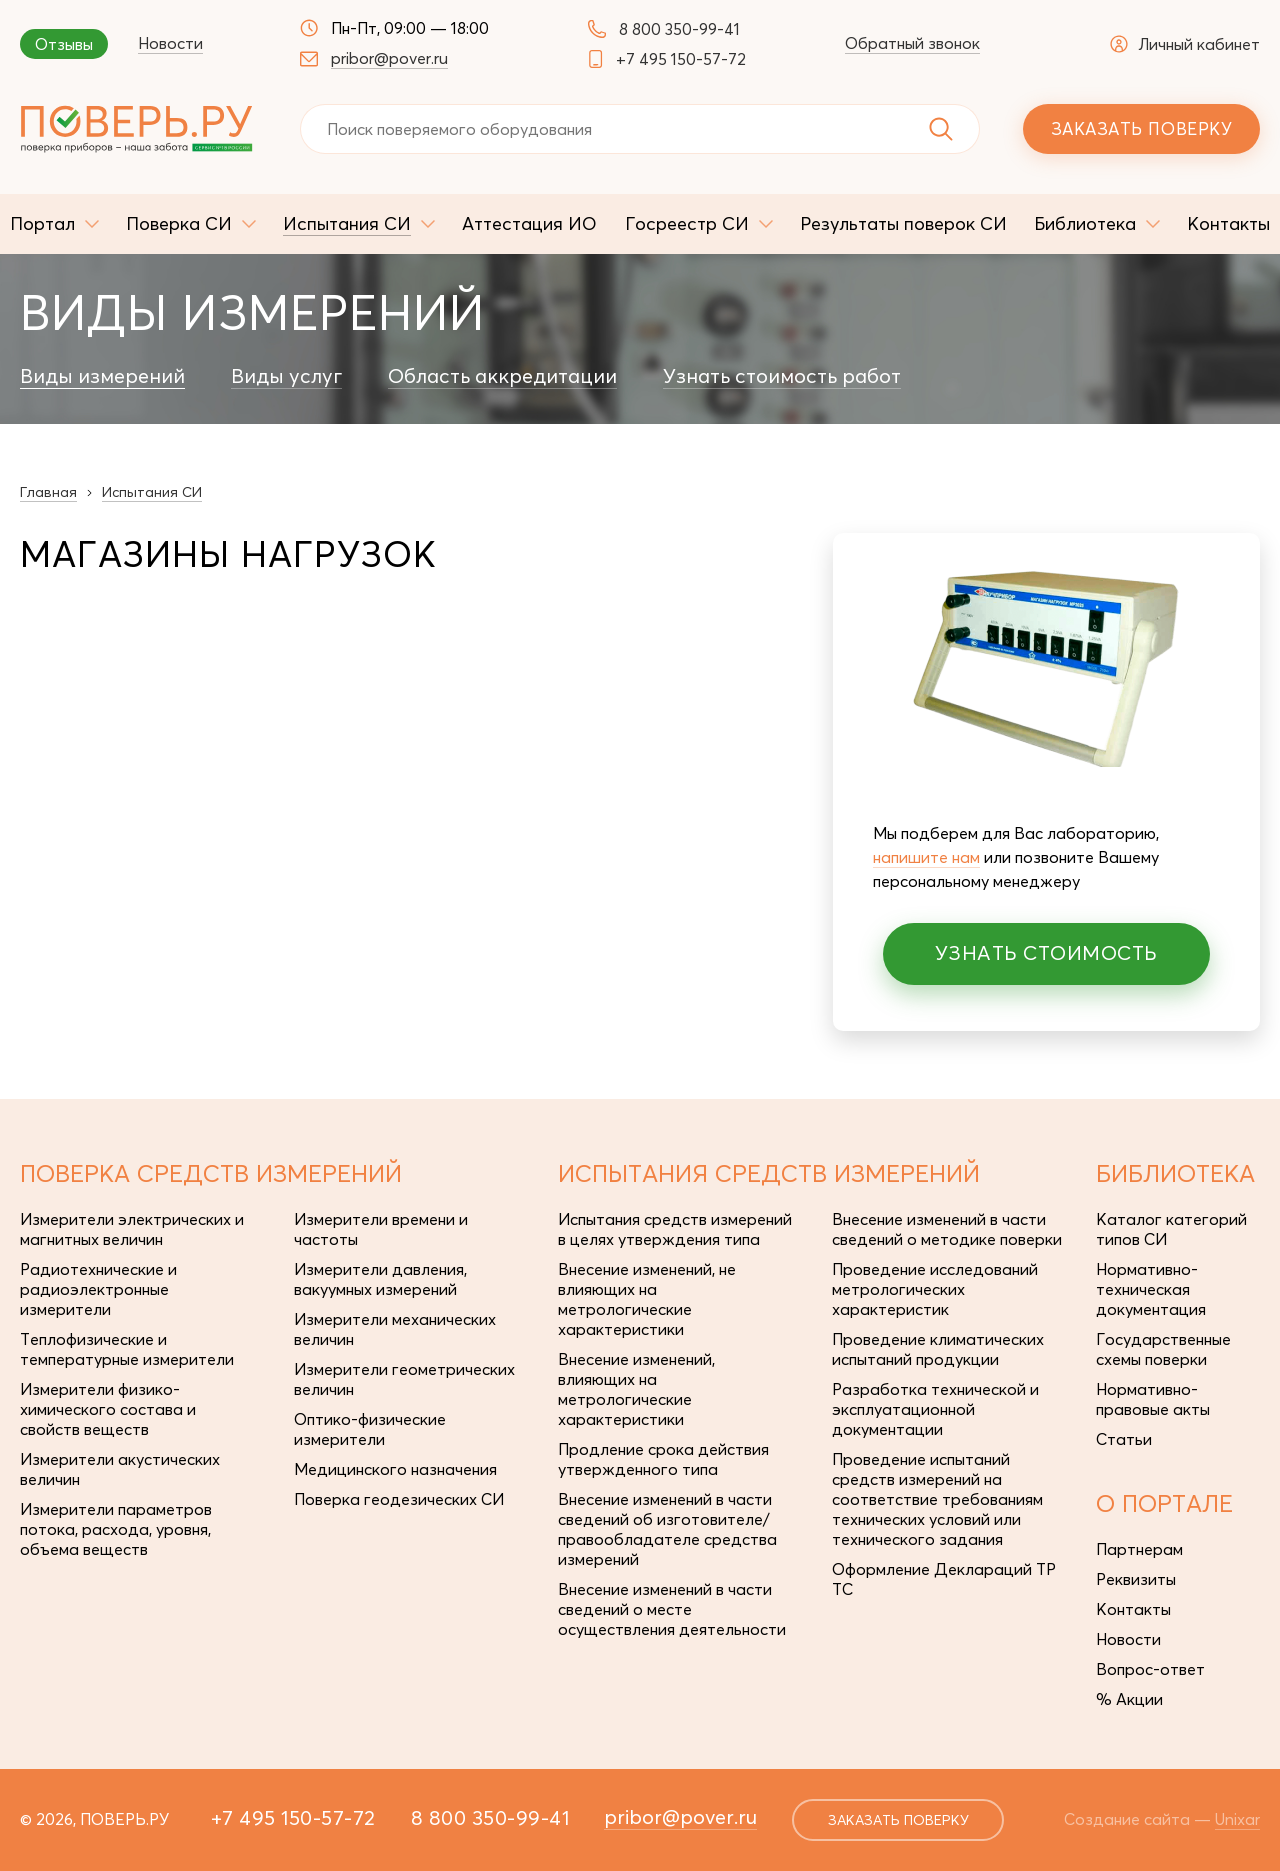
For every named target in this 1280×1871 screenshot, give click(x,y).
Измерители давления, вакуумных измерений (380, 1279)
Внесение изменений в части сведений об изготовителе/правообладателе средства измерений (667, 1529)
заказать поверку (898, 1820)
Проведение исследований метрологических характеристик (935, 1289)
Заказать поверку (1141, 128)
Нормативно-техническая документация (1151, 1289)
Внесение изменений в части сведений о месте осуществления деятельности (672, 1609)
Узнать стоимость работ (782, 376)
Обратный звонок (912, 43)
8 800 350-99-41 (679, 29)
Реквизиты (1136, 1579)
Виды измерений (102, 376)
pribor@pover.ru (389, 58)
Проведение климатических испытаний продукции (938, 1349)
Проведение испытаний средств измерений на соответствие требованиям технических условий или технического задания (937, 1499)
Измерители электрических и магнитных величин (132, 1229)
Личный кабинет (1185, 44)
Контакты (1133, 1609)
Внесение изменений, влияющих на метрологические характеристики (636, 1389)
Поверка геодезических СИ (399, 1499)
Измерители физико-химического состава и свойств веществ (108, 1409)
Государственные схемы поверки (1163, 1349)
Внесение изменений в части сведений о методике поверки (947, 1229)
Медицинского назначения (395, 1469)
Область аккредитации (502, 376)
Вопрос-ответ (1150, 1669)
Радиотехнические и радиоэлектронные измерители (98, 1289)
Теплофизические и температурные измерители (127, 1349)
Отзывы (64, 44)
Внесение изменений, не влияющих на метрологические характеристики (647, 1299)
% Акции (1129, 1699)
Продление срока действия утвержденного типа (663, 1459)
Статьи (1124, 1439)
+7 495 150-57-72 (681, 59)
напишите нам (926, 857)
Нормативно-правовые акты (1153, 1399)
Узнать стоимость (1046, 952)
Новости (170, 43)
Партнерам (1139, 1549)
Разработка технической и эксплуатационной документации (935, 1409)
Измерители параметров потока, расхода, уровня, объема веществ (116, 1529)
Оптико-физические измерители (370, 1429)
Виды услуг (286, 376)
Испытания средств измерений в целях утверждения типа (675, 1229)
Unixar (1237, 1819)
